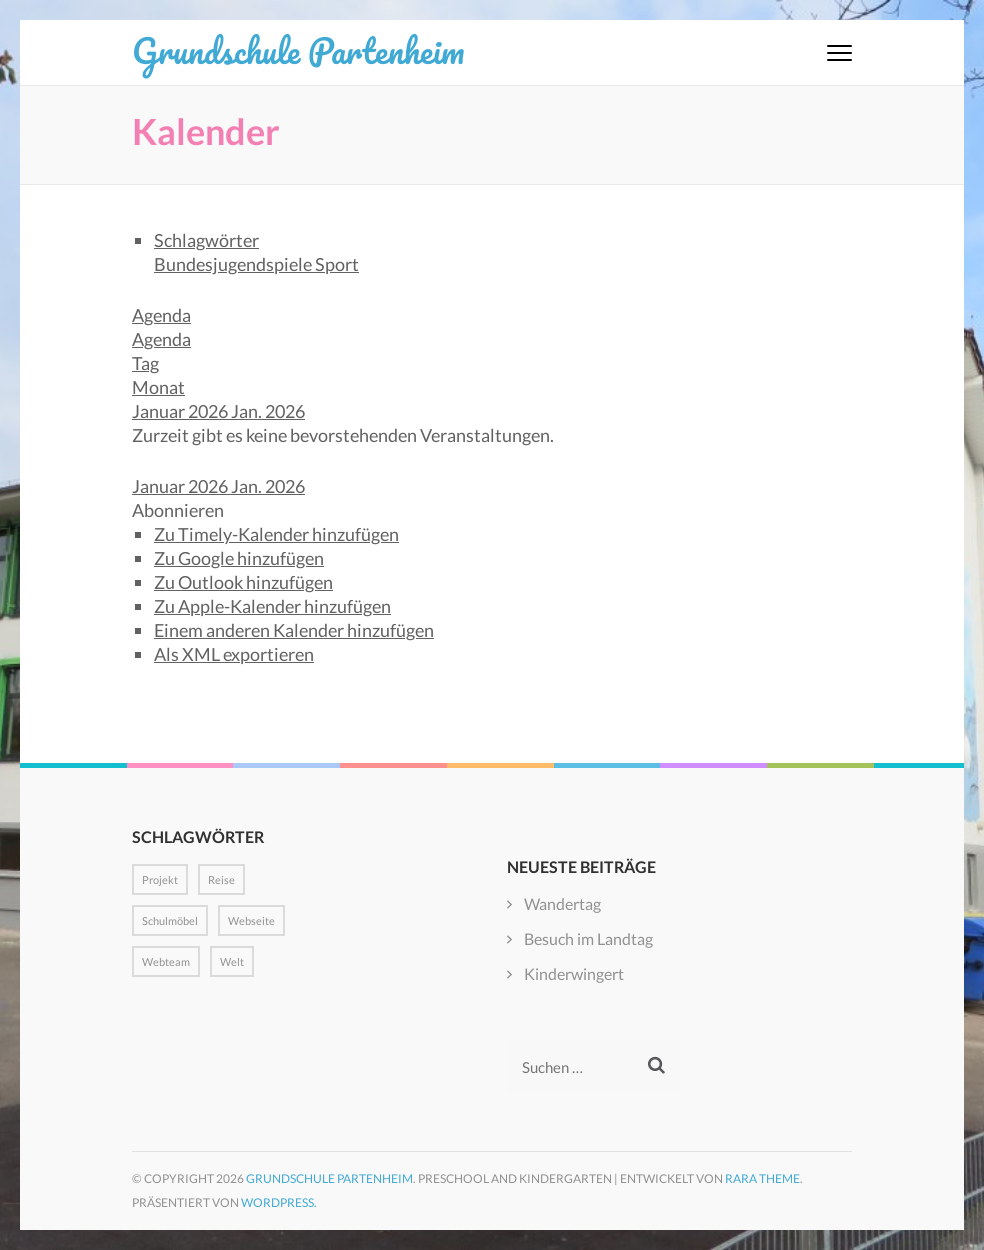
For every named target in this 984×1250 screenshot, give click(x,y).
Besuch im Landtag (588, 938)
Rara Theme (762, 1178)
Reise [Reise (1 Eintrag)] (221, 879)
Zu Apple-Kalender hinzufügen (272, 606)
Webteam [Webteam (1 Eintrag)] (166, 961)
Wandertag (562, 903)
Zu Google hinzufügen (239, 558)
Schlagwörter (206, 240)
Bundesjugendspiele (234, 264)
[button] (178, 510)
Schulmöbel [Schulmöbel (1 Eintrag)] (170, 920)
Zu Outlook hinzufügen (243, 582)
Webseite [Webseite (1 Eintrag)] (251, 920)
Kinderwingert (574, 973)
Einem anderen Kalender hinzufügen (294, 630)
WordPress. (279, 1202)
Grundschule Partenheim (298, 50)
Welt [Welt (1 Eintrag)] (232, 961)
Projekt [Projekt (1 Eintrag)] (160, 879)
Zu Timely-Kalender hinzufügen (276, 534)
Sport (337, 264)
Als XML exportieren (234, 654)
